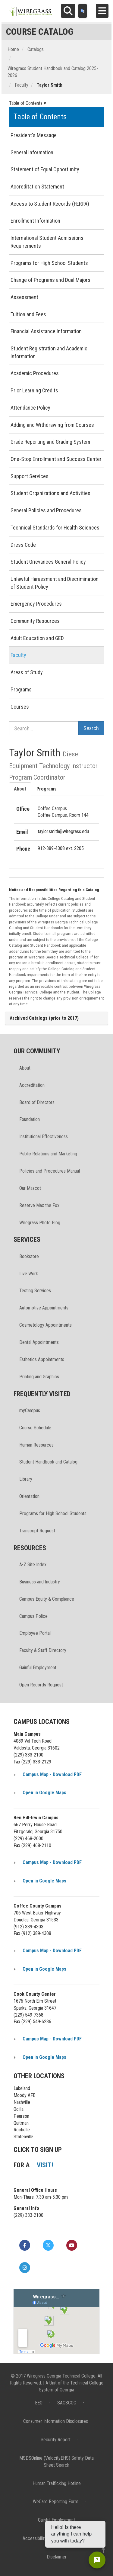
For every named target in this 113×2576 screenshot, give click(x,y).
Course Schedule (35, 1428)
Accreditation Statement (37, 186)
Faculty (21, 85)
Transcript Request (37, 1531)
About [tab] (20, 789)
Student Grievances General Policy (48, 562)
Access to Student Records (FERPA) (50, 204)
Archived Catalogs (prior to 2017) (44, 1018)
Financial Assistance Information (46, 331)
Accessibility (34, 2538)
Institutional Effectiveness (43, 1136)
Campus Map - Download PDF (52, 1774)
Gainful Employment (37, 1667)
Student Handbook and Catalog (48, 1462)
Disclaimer (57, 2557)
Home (13, 49)
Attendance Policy (30, 407)
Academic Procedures (35, 373)
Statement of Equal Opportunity (45, 169)
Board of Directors (37, 1102)
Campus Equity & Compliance (46, 1599)
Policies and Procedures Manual (49, 1171)
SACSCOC (66, 2403)
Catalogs (35, 49)
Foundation (29, 1119)
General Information (32, 152)
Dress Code (23, 545)
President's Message (34, 135)
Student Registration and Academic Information (49, 352)
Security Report (56, 2439)
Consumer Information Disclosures (55, 2421)
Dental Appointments (39, 1342)
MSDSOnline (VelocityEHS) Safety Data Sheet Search (56, 2461)
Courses (20, 707)
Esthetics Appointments (41, 1359)
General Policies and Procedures (46, 510)
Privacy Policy (74, 2538)
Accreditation (32, 1085)
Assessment (24, 297)
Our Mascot (30, 1188)
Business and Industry (39, 1582)
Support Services (30, 476)
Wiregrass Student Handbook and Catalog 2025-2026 (53, 72)
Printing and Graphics (39, 1377)
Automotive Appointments (43, 1308)
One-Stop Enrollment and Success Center (56, 459)
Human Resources (36, 1445)
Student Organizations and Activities (50, 493)
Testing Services (35, 1290)
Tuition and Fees (28, 314)
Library (25, 1479)
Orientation (29, 1496)
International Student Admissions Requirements (47, 242)
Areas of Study (27, 672)
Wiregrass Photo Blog (39, 1222)
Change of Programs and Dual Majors (50, 280)
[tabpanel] (56, 829)
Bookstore (29, 1256)
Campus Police (33, 1616)
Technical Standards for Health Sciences (55, 527)
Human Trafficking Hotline (57, 2483)
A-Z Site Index (32, 1564)
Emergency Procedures (36, 604)
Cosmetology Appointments (45, 1325)
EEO (38, 2403)
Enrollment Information (35, 220)
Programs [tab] (46, 789)
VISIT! (45, 2165)
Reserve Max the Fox (39, 1205)
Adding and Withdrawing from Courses (52, 425)
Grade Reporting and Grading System (50, 442)
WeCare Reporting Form (55, 2501)
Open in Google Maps (44, 1792)
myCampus (29, 1410)
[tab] (56, 1018)
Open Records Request (41, 1685)
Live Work (28, 1274)
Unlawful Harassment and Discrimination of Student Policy (55, 583)
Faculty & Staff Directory (42, 1650)
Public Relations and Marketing (48, 1154)
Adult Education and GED (37, 638)
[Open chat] (97, 2560)
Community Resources (35, 621)
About (24, 1068)
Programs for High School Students (49, 263)
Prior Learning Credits (34, 390)
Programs (21, 689)
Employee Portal (35, 1633)
